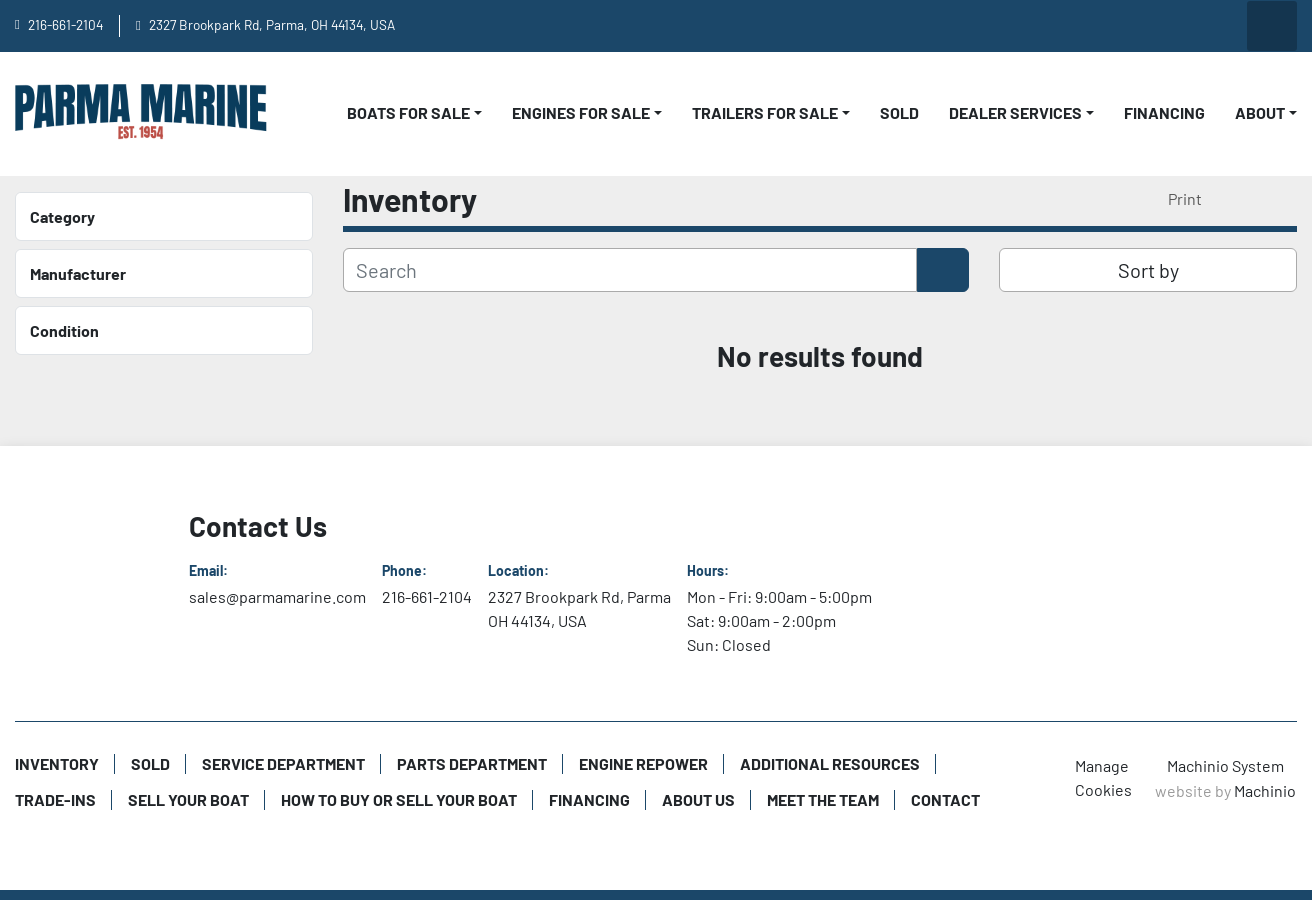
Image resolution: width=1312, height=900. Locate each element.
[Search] (630, 270)
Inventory (57, 763)
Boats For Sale (408, 112)
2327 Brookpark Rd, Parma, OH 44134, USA (272, 24)
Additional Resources (830, 763)
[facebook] (1118, 26)
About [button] (1260, 112)
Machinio (1265, 790)
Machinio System (1225, 765)
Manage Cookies (1103, 777)
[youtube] (1067, 26)
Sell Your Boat (188, 799)
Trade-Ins (55, 799)
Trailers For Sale (765, 112)
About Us (698, 799)
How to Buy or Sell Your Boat (399, 799)
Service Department (283, 763)
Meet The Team (823, 799)
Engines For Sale (581, 112)
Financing (1164, 112)
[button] (414, 113)
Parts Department (472, 763)
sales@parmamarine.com (277, 596)
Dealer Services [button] (1015, 112)
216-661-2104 (65, 24)
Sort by (1148, 270)
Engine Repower (643, 763)
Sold (899, 112)
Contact (945, 799)
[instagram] (1169, 26)
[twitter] (1220, 26)
